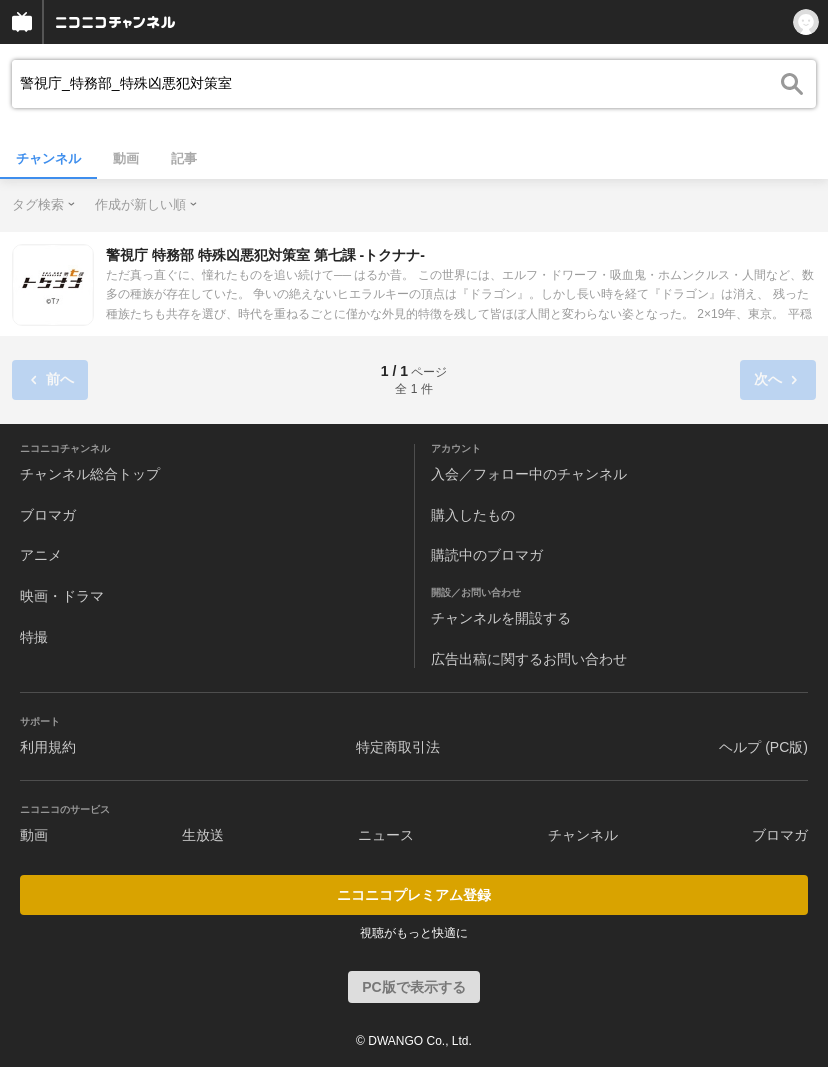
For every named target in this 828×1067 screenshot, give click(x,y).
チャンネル (48, 158)
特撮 (34, 637)
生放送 (203, 835)
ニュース (386, 835)
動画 (126, 158)
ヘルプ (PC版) (763, 747)
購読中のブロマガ (487, 555)
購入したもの (473, 515)
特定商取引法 (398, 747)
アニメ (41, 555)
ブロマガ (48, 515)
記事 (184, 158)
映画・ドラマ (62, 596)
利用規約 (48, 747)
